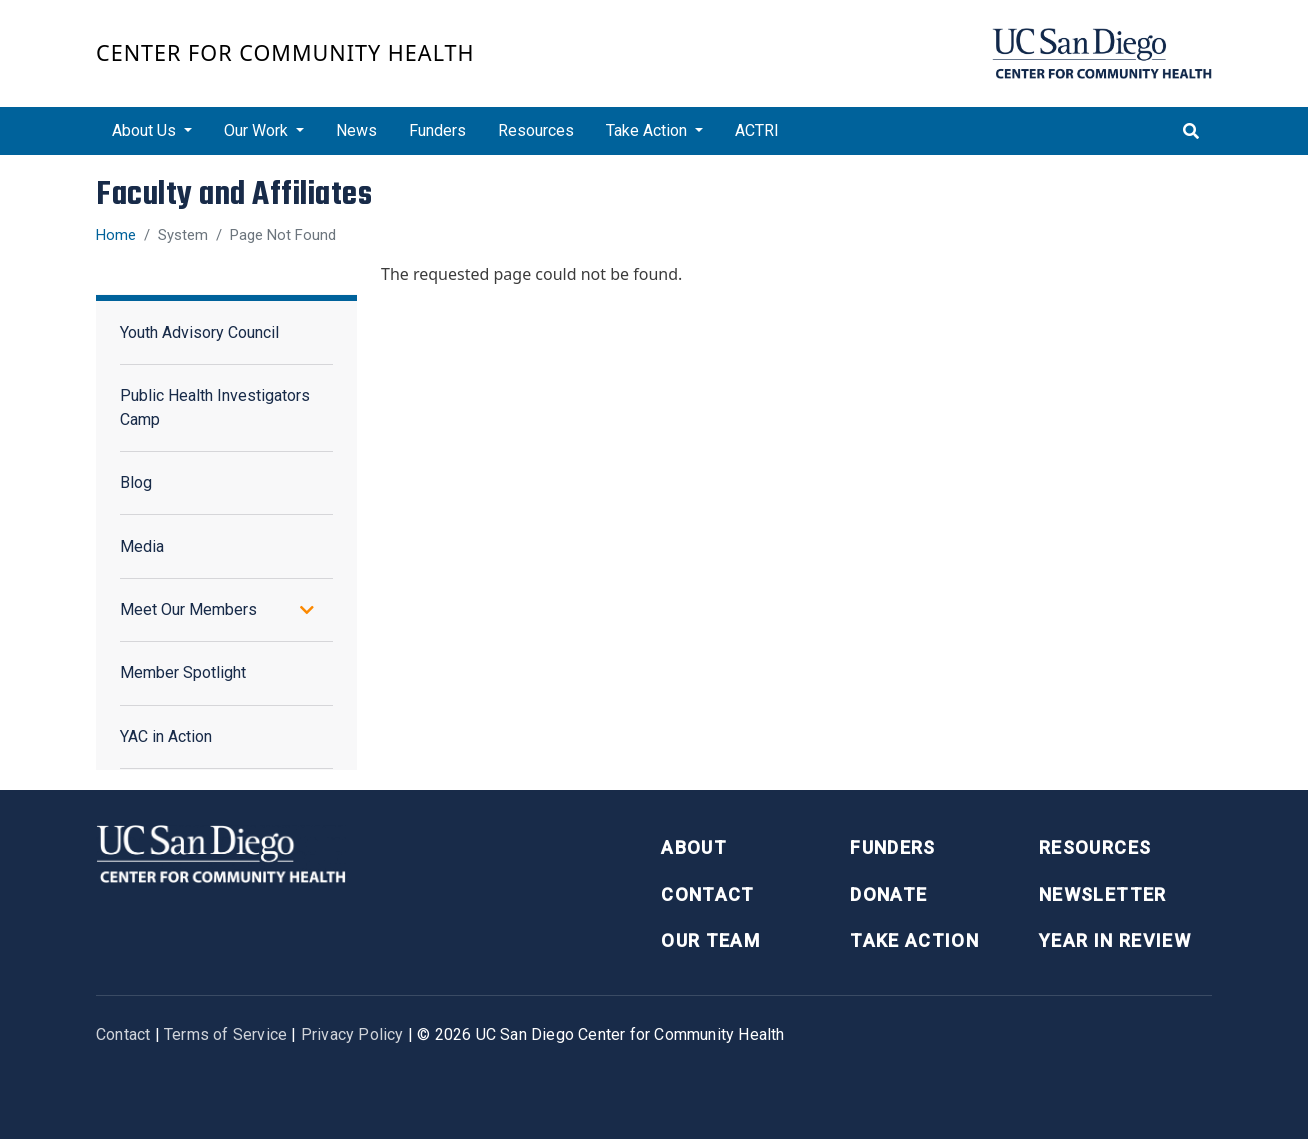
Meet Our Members (188, 609)
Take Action (914, 940)
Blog (136, 482)
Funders (437, 130)
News (356, 130)
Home (116, 235)
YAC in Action (166, 736)
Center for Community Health (285, 52)
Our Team (710, 940)
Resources (536, 130)
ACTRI (757, 130)
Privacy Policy (352, 1034)
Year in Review (1115, 940)
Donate (888, 894)
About (694, 847)
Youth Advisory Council (199, 332)
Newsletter (1103, 894)
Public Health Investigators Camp (215, 407)
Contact (707, 894)
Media (142, 546)
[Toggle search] (1191, 131)
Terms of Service (225, 1034)
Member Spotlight (183, 672)
